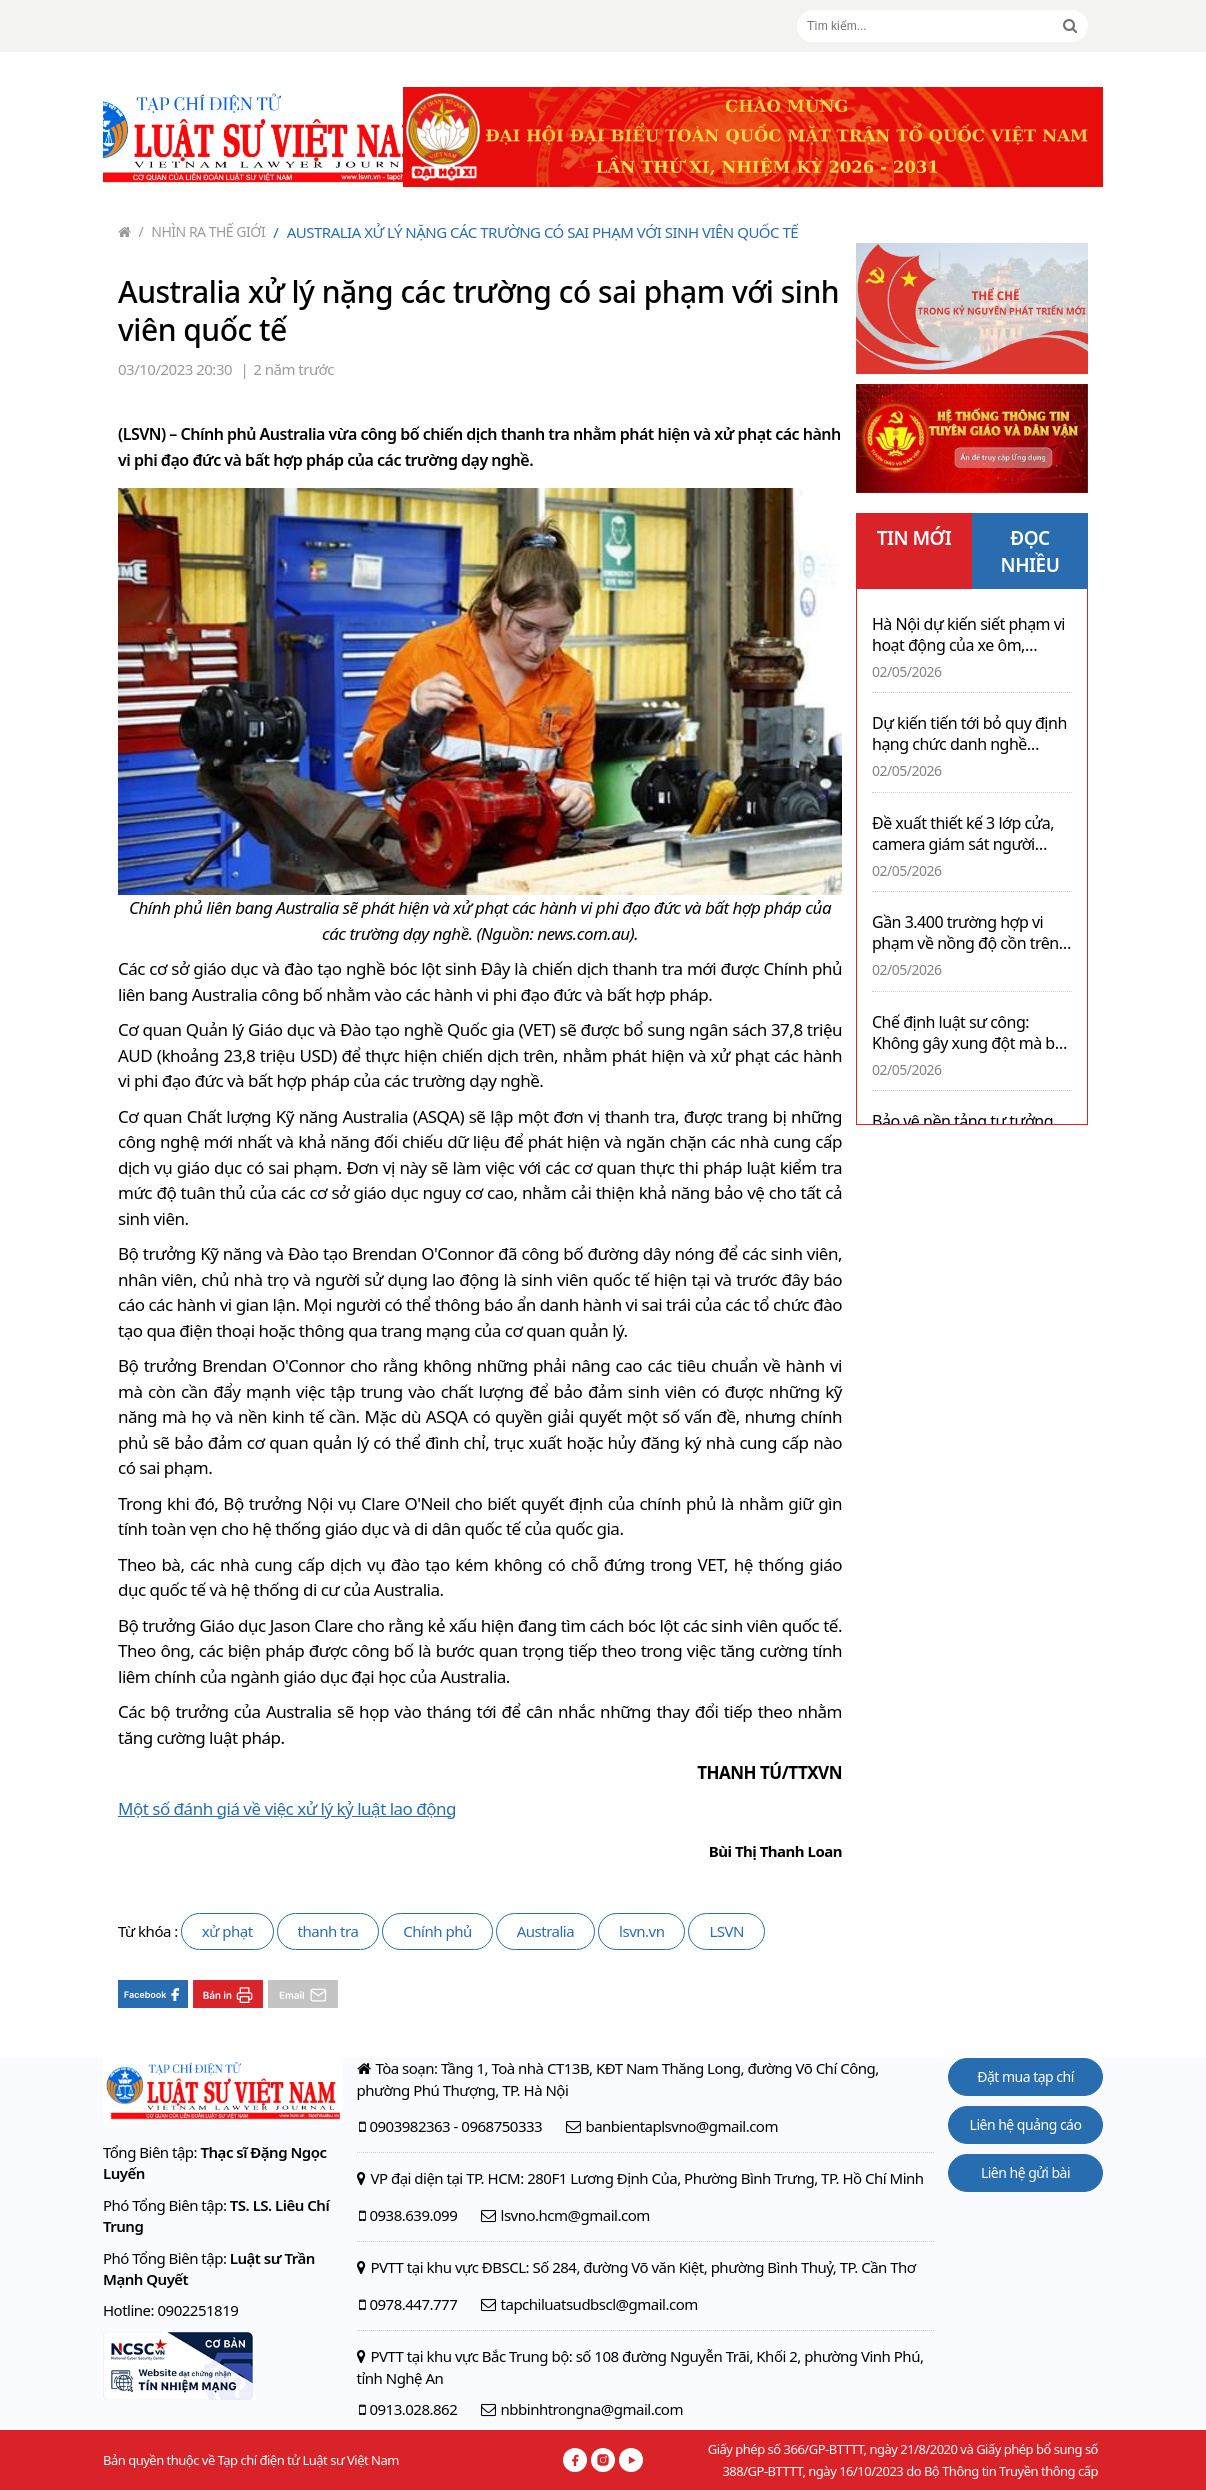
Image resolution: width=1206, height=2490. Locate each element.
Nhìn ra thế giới (202, 231)
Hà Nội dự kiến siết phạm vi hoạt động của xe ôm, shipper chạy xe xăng (968, 635)
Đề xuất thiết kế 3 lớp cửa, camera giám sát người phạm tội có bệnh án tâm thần (963, 834)
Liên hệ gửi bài (1025, 2172)
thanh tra (328, 1931)
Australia (545, 1931)
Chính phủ (437, 1931)
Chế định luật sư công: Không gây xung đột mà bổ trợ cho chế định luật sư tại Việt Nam (968, 1033)
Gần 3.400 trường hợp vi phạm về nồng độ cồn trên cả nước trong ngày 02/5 (965, 933)
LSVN (726, 1931)
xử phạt (227, 1931)
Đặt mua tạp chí (1025, 2076)
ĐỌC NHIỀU (1030, 551)
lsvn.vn (641, 1931)
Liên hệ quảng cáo (1026, 2124)
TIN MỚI (914, 538)
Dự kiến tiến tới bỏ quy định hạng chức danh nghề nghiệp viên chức (969, 734)
